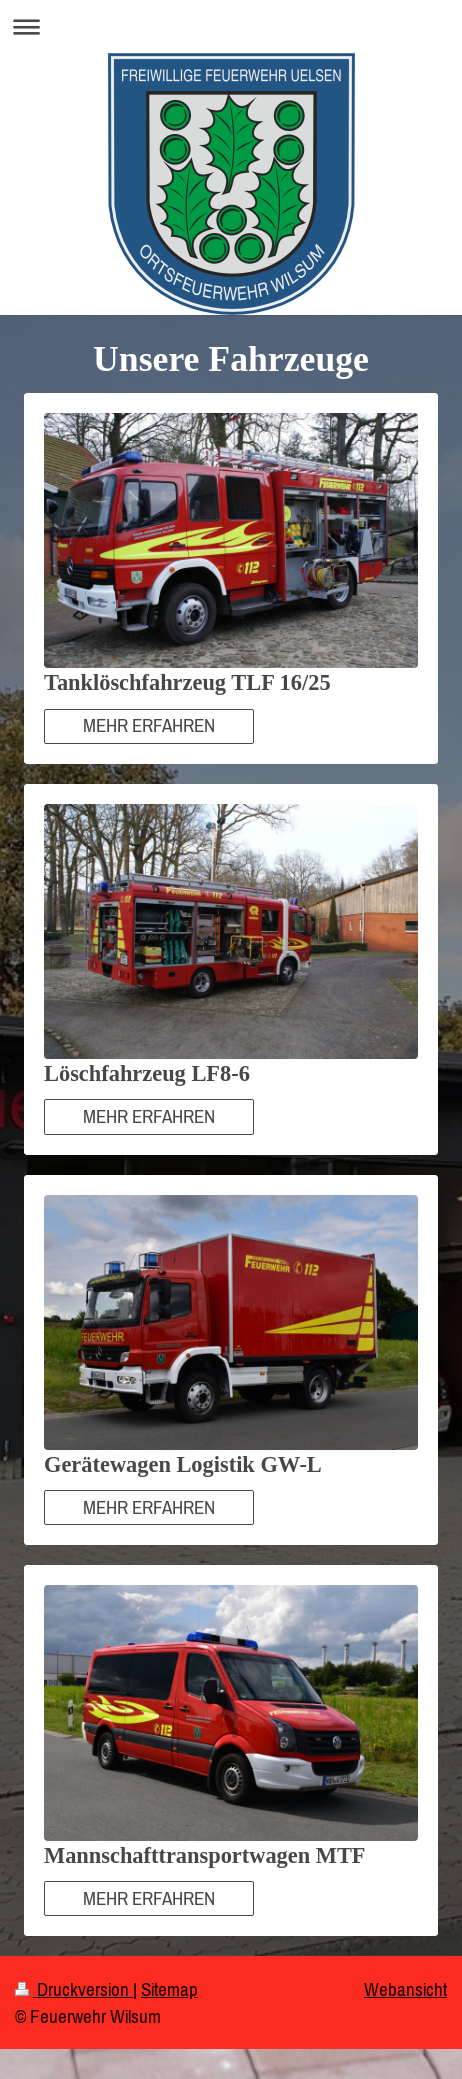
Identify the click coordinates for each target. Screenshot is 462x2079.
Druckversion (74, 1989)
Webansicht (405, 1989)
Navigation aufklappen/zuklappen (231, 26)
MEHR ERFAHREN (149, 725)
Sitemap (169, 1989)
